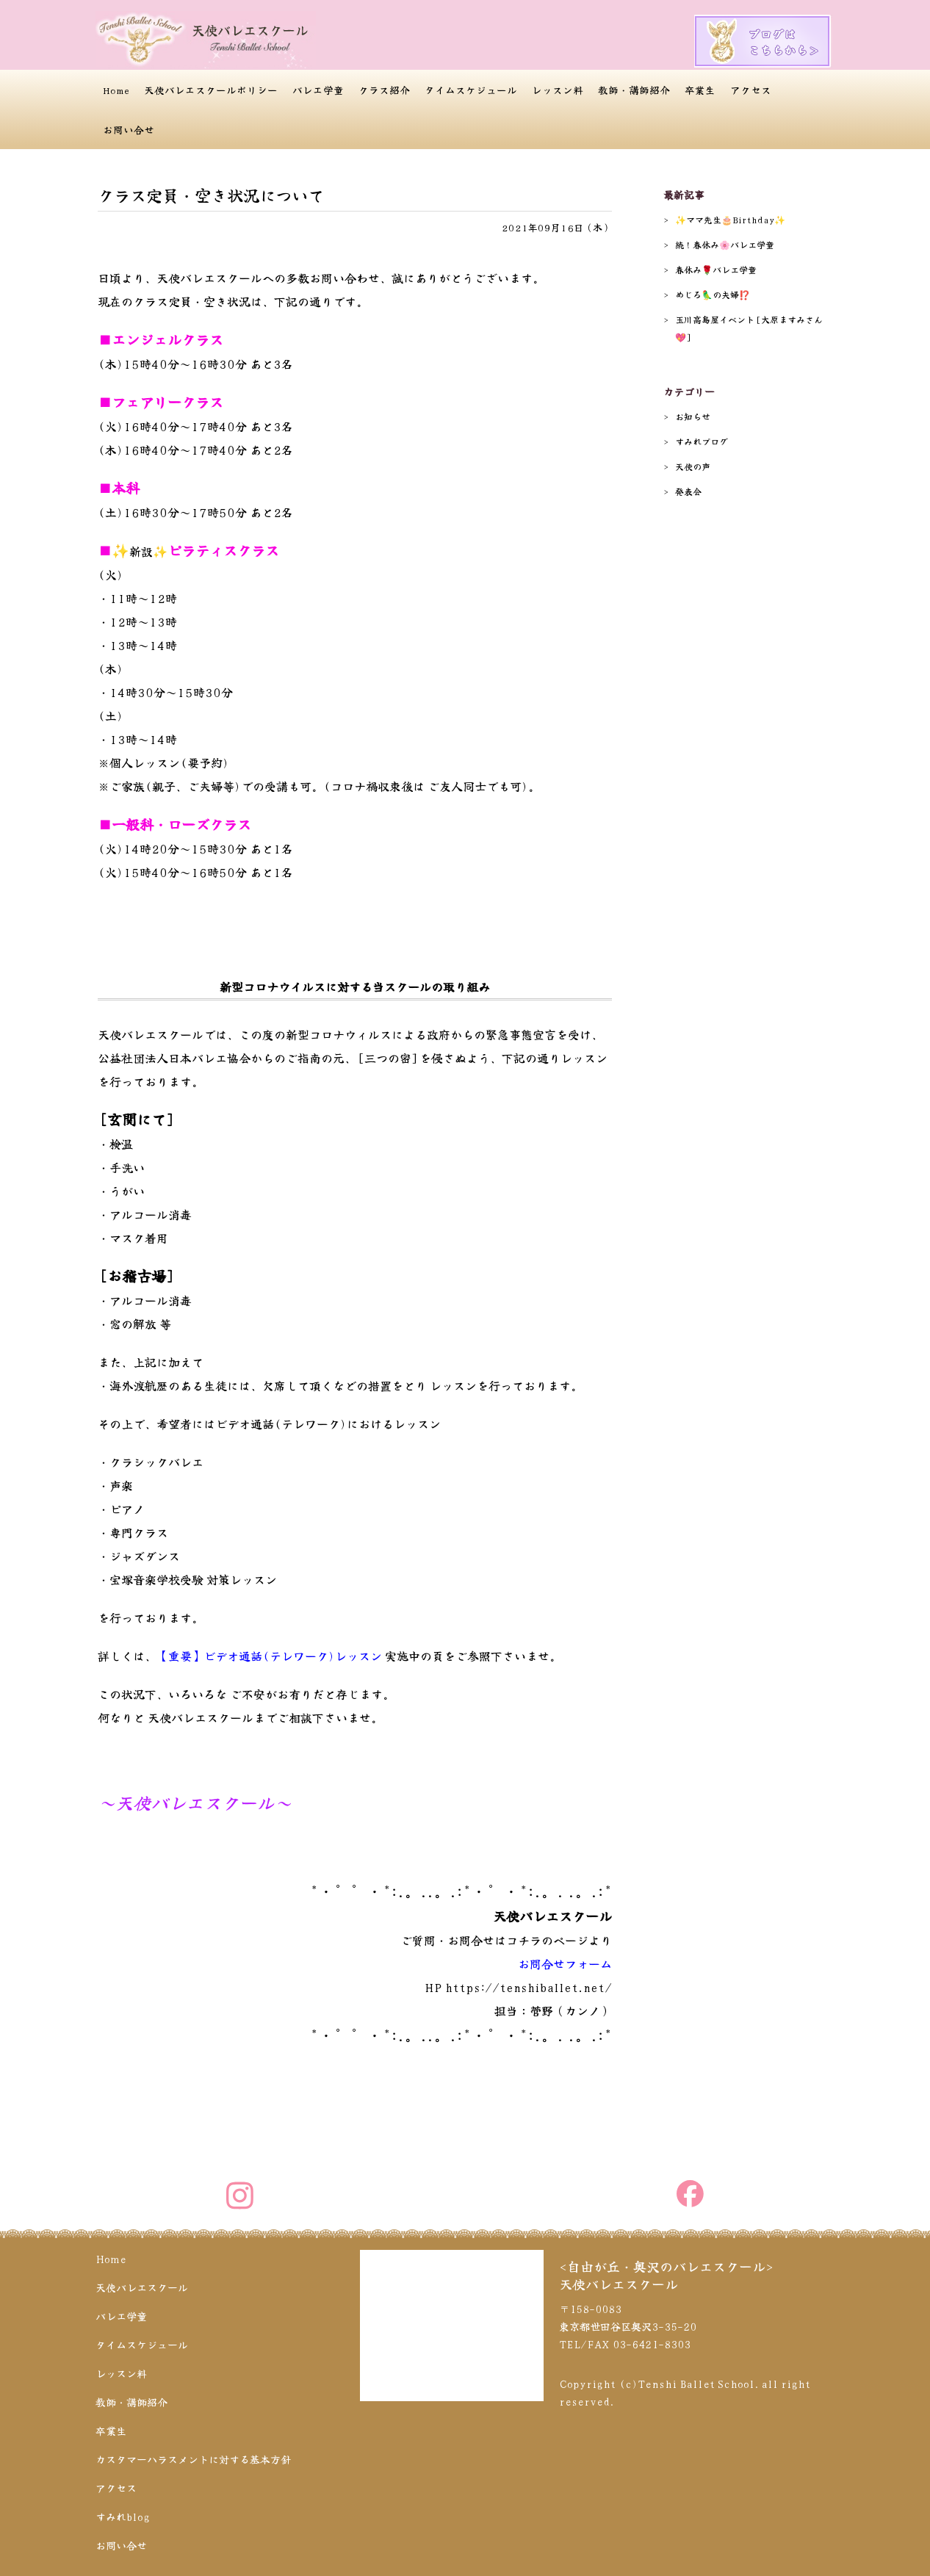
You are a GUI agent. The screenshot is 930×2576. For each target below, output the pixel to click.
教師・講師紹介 (634, 89)
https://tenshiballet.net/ (528, 1987)
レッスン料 (557, 89)
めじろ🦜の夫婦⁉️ (712, 294)
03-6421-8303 (652, 2344)
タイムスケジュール (471, 89)
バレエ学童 (318, 89)
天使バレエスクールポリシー (211, 89)
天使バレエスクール (141, 2287)
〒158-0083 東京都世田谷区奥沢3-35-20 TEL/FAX (627, 2326)
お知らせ (692, 416)
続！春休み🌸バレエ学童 (724, 244)
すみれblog (122, 2516)
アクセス (750, 89)
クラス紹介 (384, 89)
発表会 (688, 491)
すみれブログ (701, 441)
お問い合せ (128, 129)
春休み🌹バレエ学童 (716, 269)
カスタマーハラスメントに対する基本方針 (193, 2459)
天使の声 (692, 466)
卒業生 (700, 89)
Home (116, 89)
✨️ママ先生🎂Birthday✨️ (730, 219)
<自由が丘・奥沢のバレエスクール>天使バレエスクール (666, 2274)
